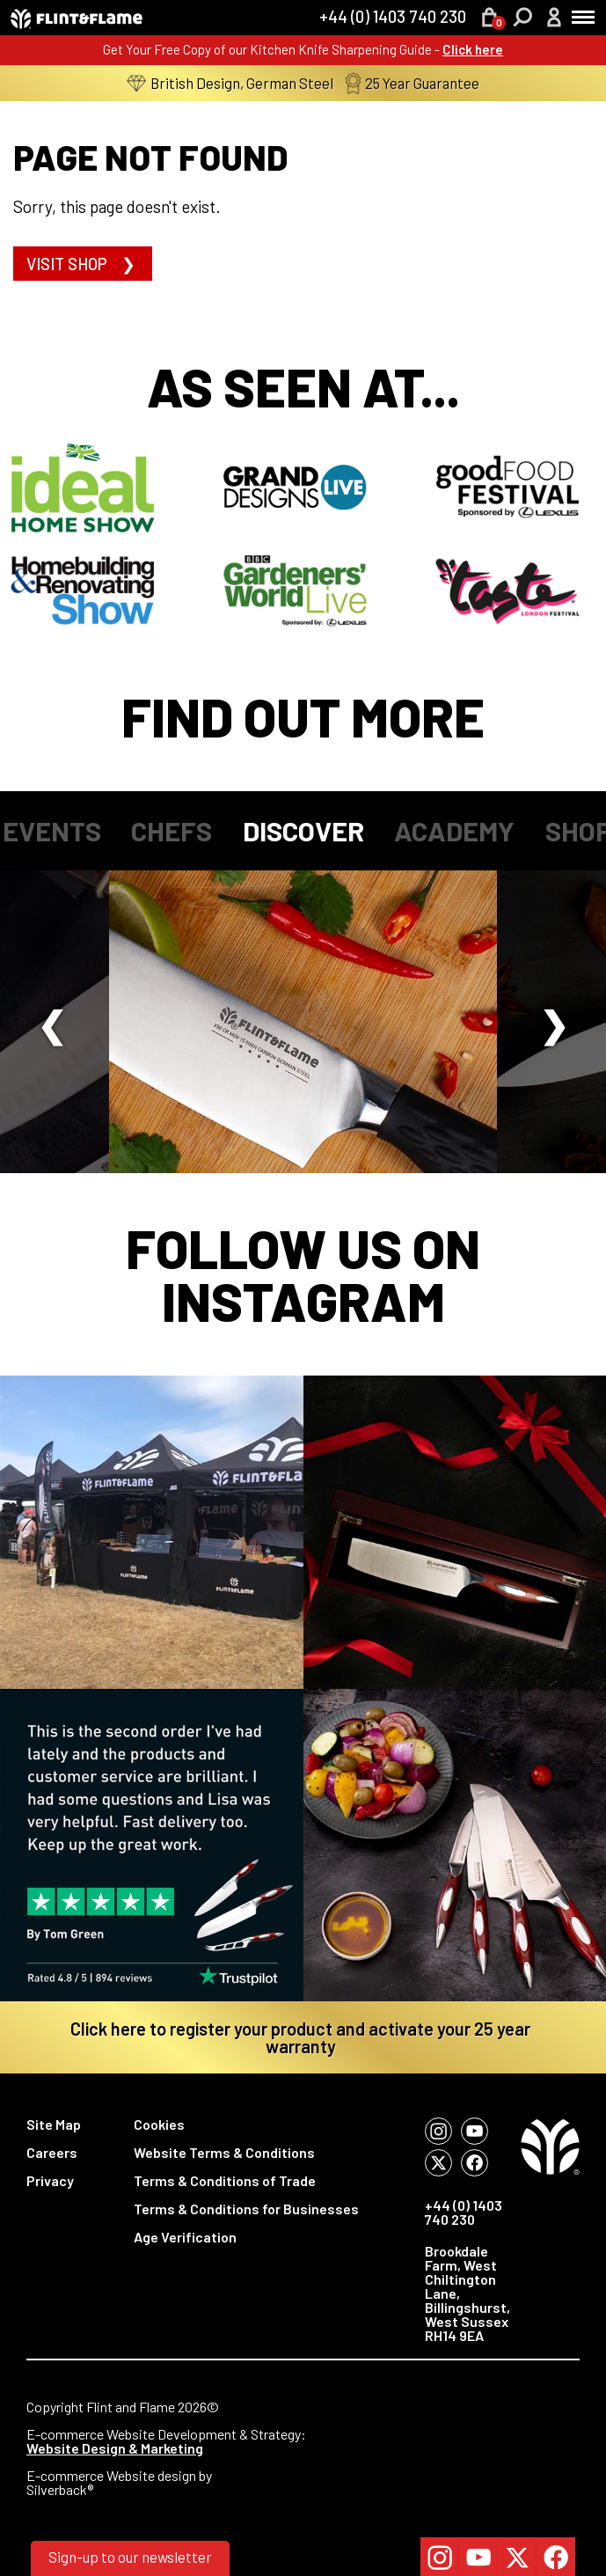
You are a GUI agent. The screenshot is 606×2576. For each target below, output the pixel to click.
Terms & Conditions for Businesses (246, 2208)
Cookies (159, 2124)
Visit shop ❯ (82, 263)
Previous (51, 1022)
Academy (454, 830)
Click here (472, 49)
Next (554, 1022)
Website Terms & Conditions (224, 2152)
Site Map (53, 2124)
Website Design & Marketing (114, 2448)
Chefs (171, 830)
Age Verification (185, 2236)
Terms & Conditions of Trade (225, 2180)
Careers (51, 2152)
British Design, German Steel (230, 83)
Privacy (50, 2180)
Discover (303, 830)
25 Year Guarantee (412, 83)
